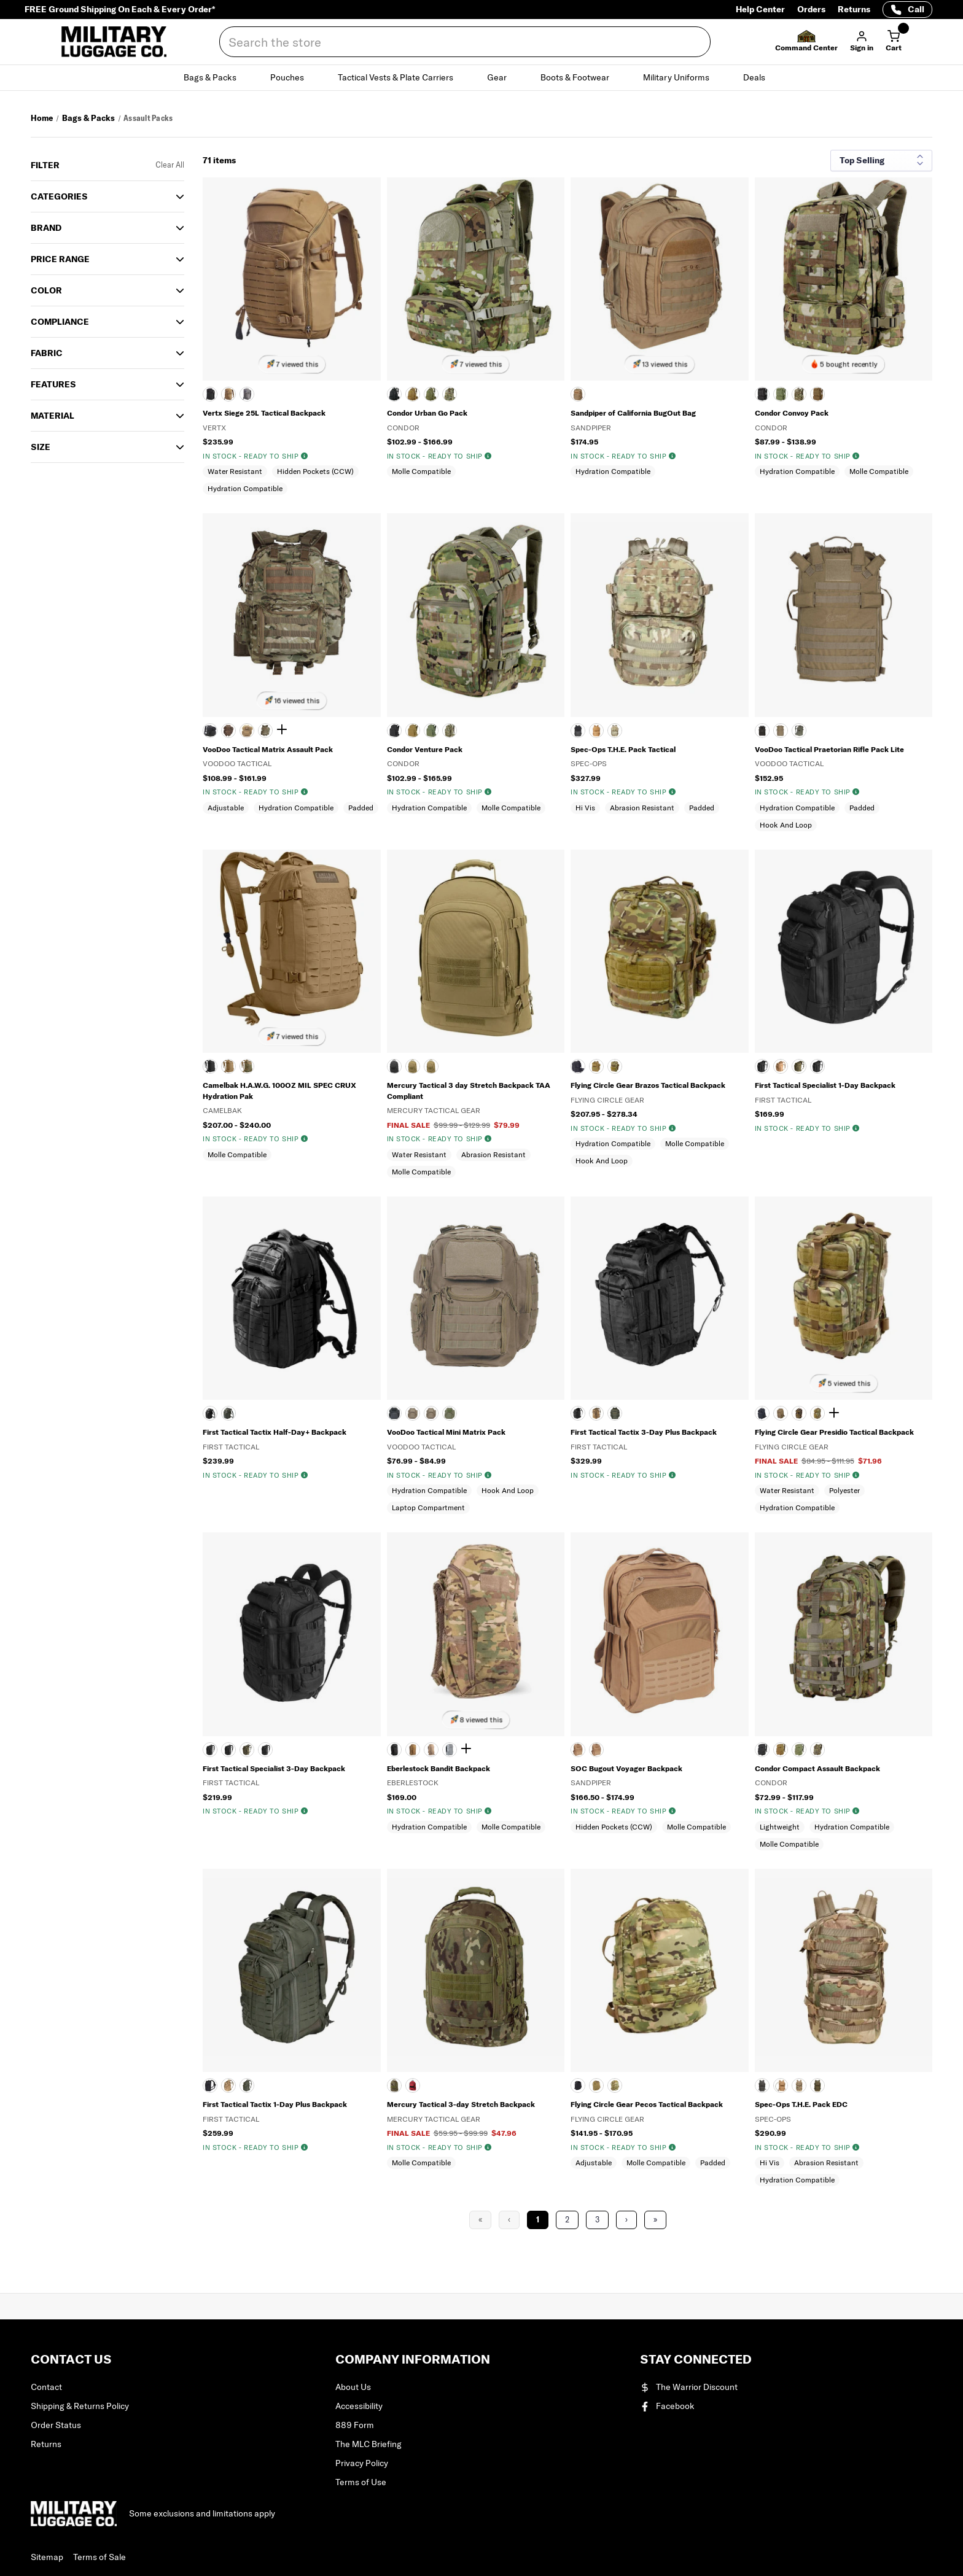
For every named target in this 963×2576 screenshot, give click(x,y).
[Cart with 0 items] (894, 41)
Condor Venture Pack (424, 749)
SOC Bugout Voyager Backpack (626, 1768)
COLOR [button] (46, 290)
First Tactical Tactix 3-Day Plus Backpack (644, 1432)
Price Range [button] (60, 259)
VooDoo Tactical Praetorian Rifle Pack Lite (829, 749)
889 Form (354, 2425)
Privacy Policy (361, 2463)
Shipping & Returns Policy (80, 2405)
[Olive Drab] (431, 730)
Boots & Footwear (581, 77)
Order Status (56, 2425)
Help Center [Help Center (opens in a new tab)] (760, 9)
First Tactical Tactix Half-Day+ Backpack (274, 1432)
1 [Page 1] (537, 2219)
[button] (806, 41)
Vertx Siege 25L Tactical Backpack (264, 412)
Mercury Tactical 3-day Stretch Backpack (461, 2104)
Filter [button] (45, 165)
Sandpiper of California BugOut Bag (633, 412)
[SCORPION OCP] (449, 394)
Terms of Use (360, 2482)
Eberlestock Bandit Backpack (438, 1768)
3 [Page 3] (597, 2219)
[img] (304, 456)
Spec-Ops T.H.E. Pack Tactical (623, 749)
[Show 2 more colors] (468, 1749)
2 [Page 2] (567, 2219)
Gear (504, 77)
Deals (761, 77)
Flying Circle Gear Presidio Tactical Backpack (834, 1432)
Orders (811, 9)
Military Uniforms (683, 77)
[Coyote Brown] (780, 1749)
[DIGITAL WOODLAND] (799, 1413)
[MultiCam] (265, 730)
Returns (854, 9)
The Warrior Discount (689, 2386)
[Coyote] (412, 394)
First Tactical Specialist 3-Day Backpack (274, 1768)
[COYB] (596, 730)
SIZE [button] (40, 446)
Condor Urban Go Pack (427, 412)
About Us (353, 2386)
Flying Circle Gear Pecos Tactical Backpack (647, 2104)
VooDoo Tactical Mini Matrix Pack (446, 1432)
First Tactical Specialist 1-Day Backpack (825, 1085)
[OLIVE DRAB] (431, 394)
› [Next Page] (626, 2219)
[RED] (412, 2085)
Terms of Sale (99, 2556)
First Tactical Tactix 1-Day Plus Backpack (275, 2104)
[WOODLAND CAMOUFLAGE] (228, 730)
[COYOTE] (228, 394)
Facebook (667, 2405)
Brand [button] (46, 227)
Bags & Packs (217, 77)
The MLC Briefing (368, 2444)
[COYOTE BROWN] (412, 1749)
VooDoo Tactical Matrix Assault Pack (268, 749)
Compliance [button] (60, 321)
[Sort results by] (881, 160)
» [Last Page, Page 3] (655, 2219)
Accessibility (359, 2405)
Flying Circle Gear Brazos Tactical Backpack (648, 1085)
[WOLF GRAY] (247, 394)
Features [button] (53, 384)
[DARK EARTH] (431, 1749)
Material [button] (52, 415)
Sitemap (47, 2556)
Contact (46, 2386)
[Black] (394, 730)
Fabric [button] (47, 353)
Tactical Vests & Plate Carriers (402, 77)
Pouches (294, 77)
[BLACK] (210, 394)
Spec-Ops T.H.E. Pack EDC (801, 2104)
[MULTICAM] (614, 730)
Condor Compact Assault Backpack (817, 1768)
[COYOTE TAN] (780, 730)
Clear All (169, 164)
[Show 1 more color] (283, 730)
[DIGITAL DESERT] (431, 1066)
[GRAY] (449, 1749)
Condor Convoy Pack (791, 412)
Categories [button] (59, 196)
